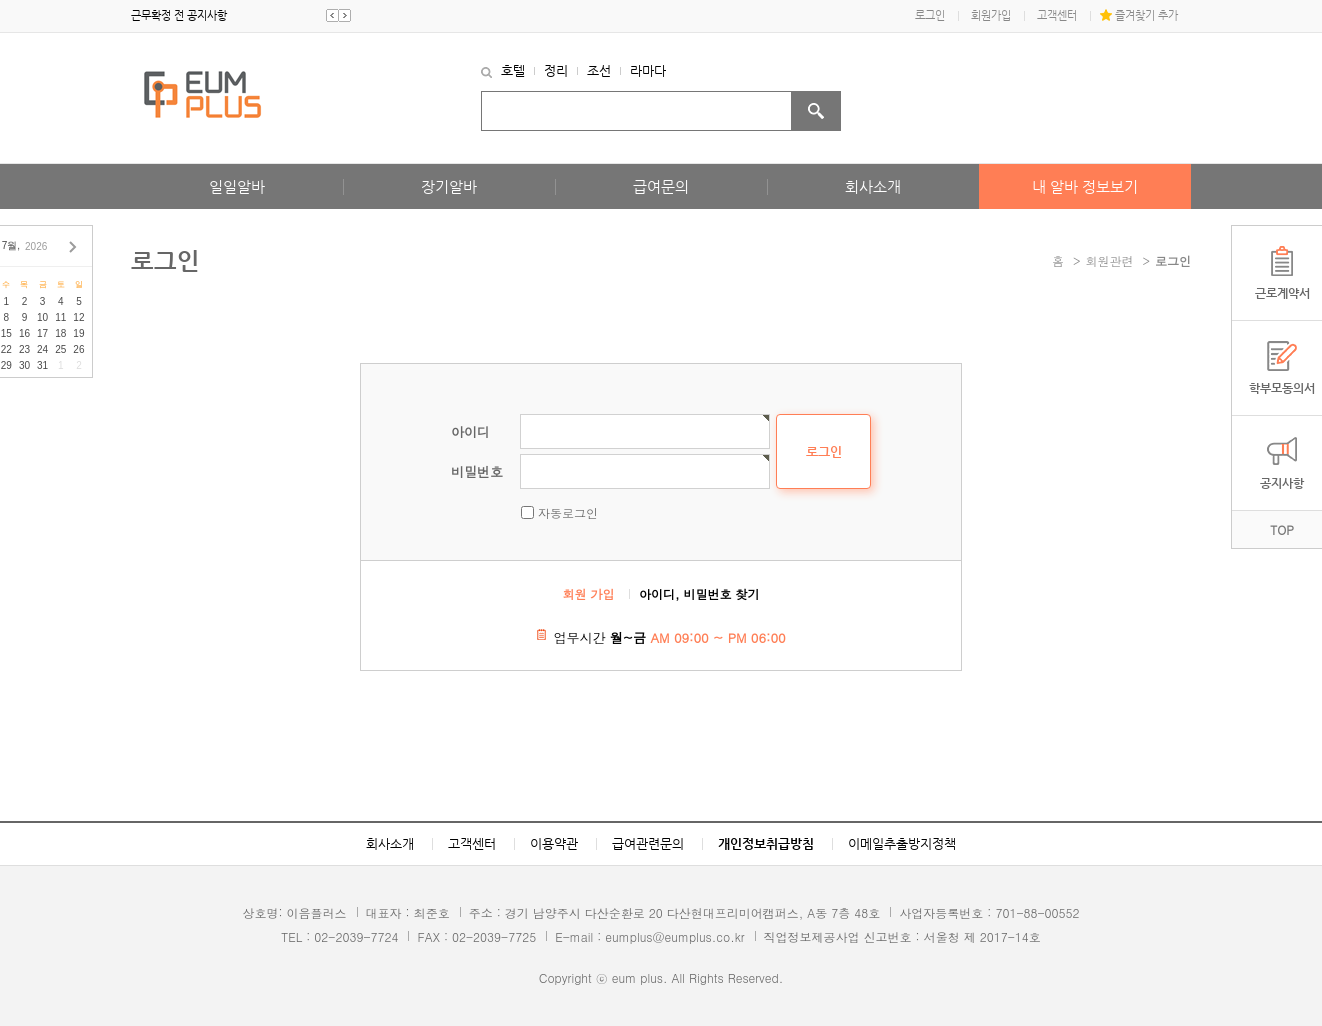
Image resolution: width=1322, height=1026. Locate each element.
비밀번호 (477, 471)
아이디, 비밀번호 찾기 (699, 593)
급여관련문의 (648, 843)
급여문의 (661, 186)
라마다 (648, 70)
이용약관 (554, 843)
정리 (556, 70)
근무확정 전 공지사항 (179, 15)
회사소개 (873, 186)
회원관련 (1110, 260)
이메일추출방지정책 (902, 843)
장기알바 (449, 186)
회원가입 (991, 15)
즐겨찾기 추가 (1146, 15)
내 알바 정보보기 (1085, 186)
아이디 (470, 431)
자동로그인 (568, 512)
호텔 (513, 70)
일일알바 (237, 186)
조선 (599, 70)
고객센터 (1057, 15)
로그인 (930, 15)
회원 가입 (589, 593)
